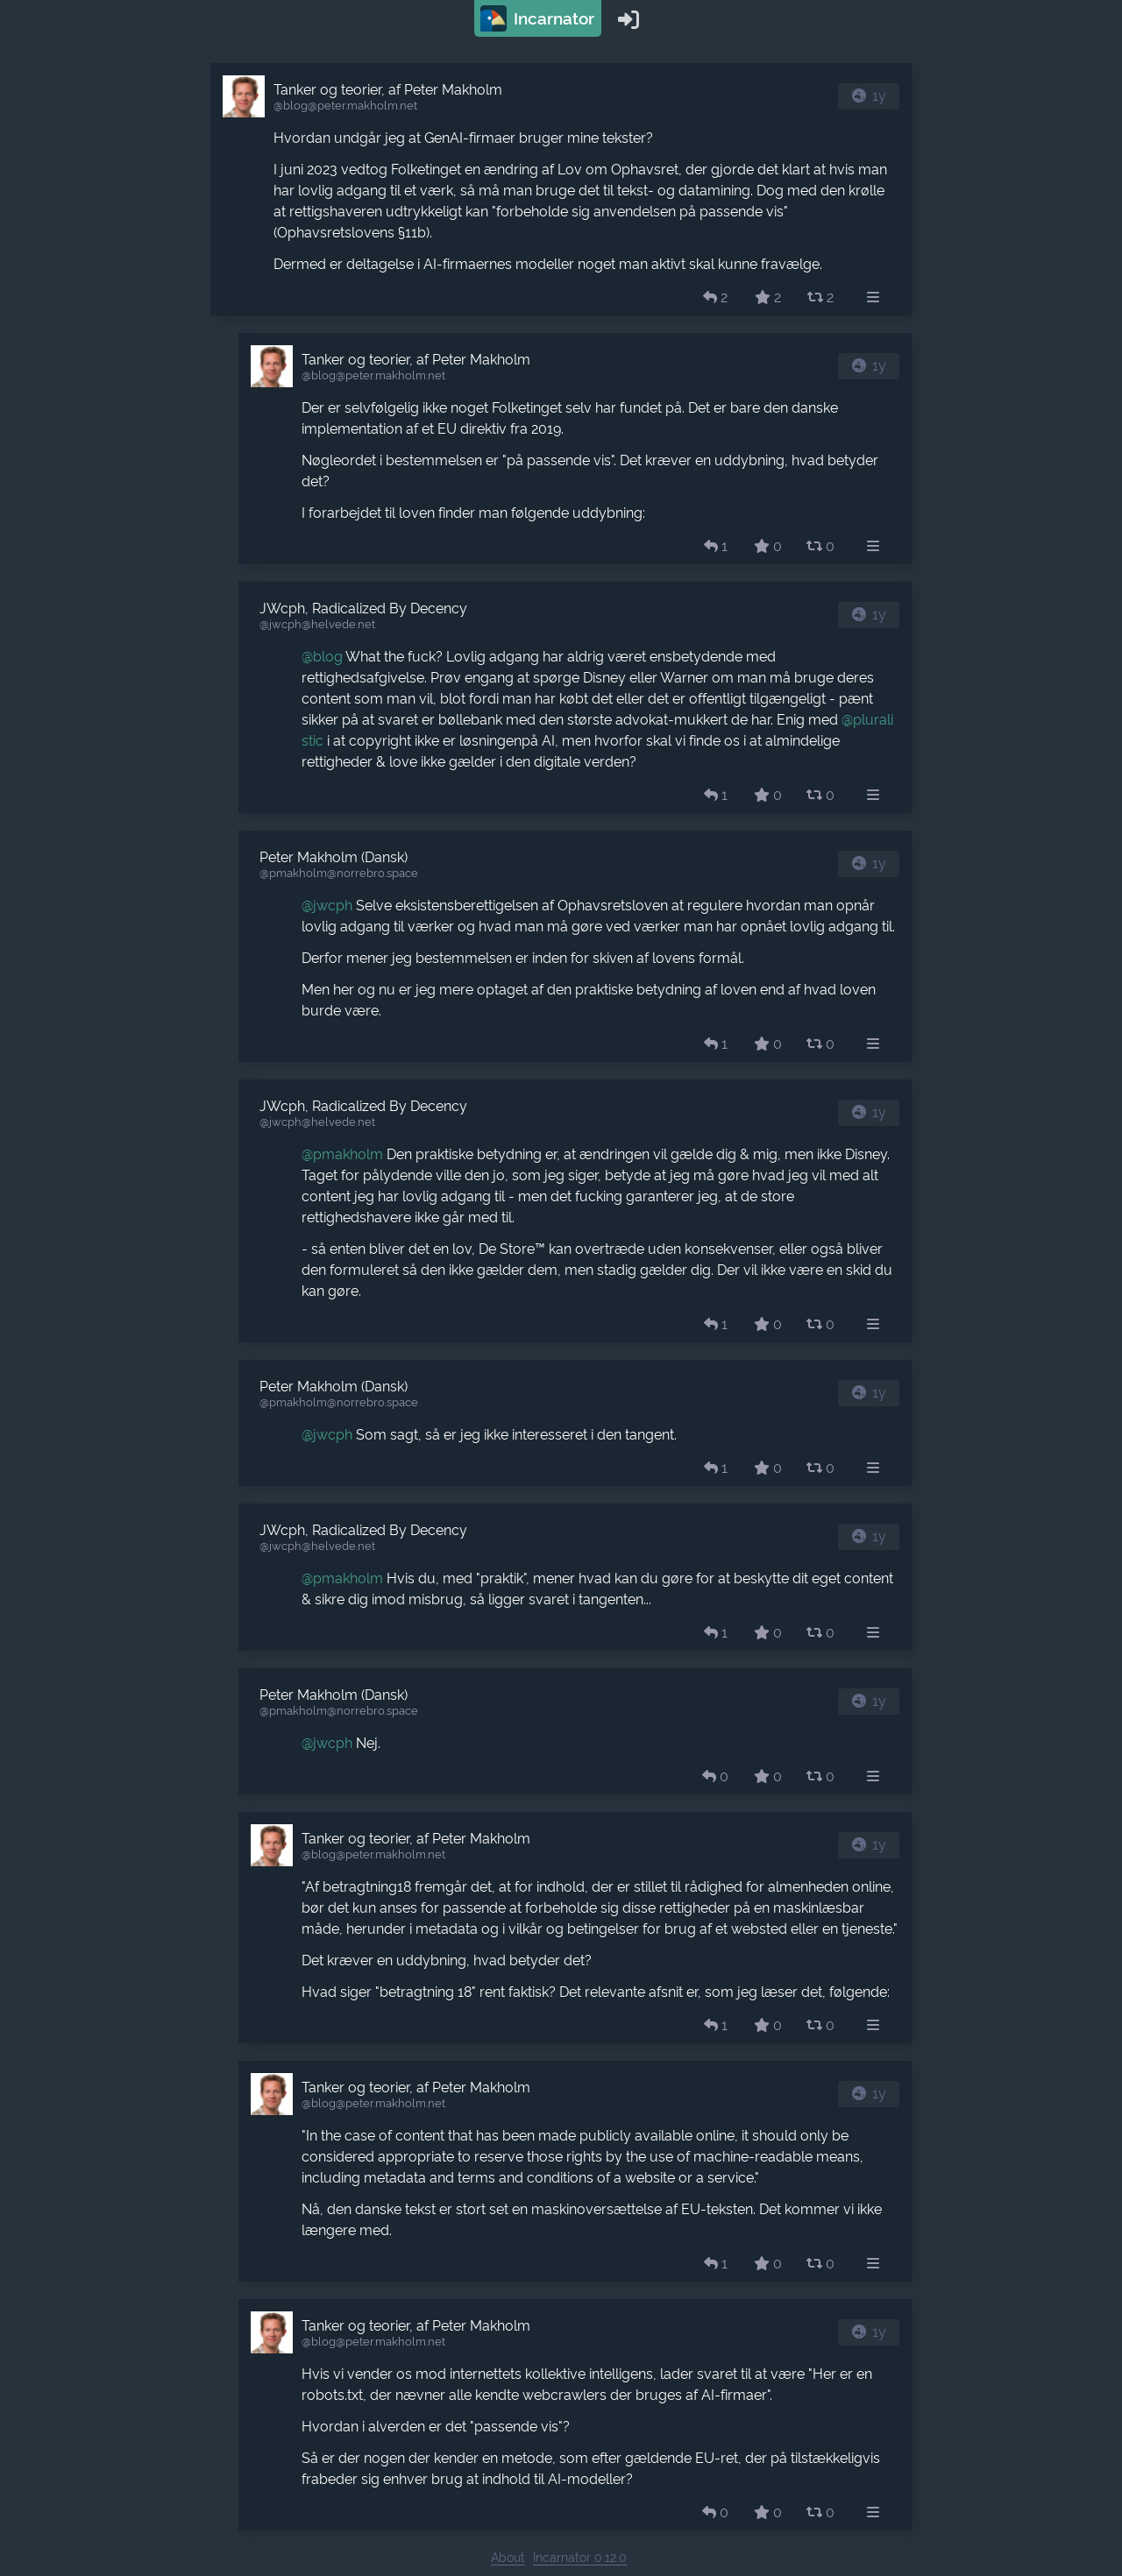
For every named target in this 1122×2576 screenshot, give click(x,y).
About (508, 2557)
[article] (561, 189)
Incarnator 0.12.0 (580, 2557)
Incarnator (537, 18)
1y (879, 96)
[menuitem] (873, 298)
